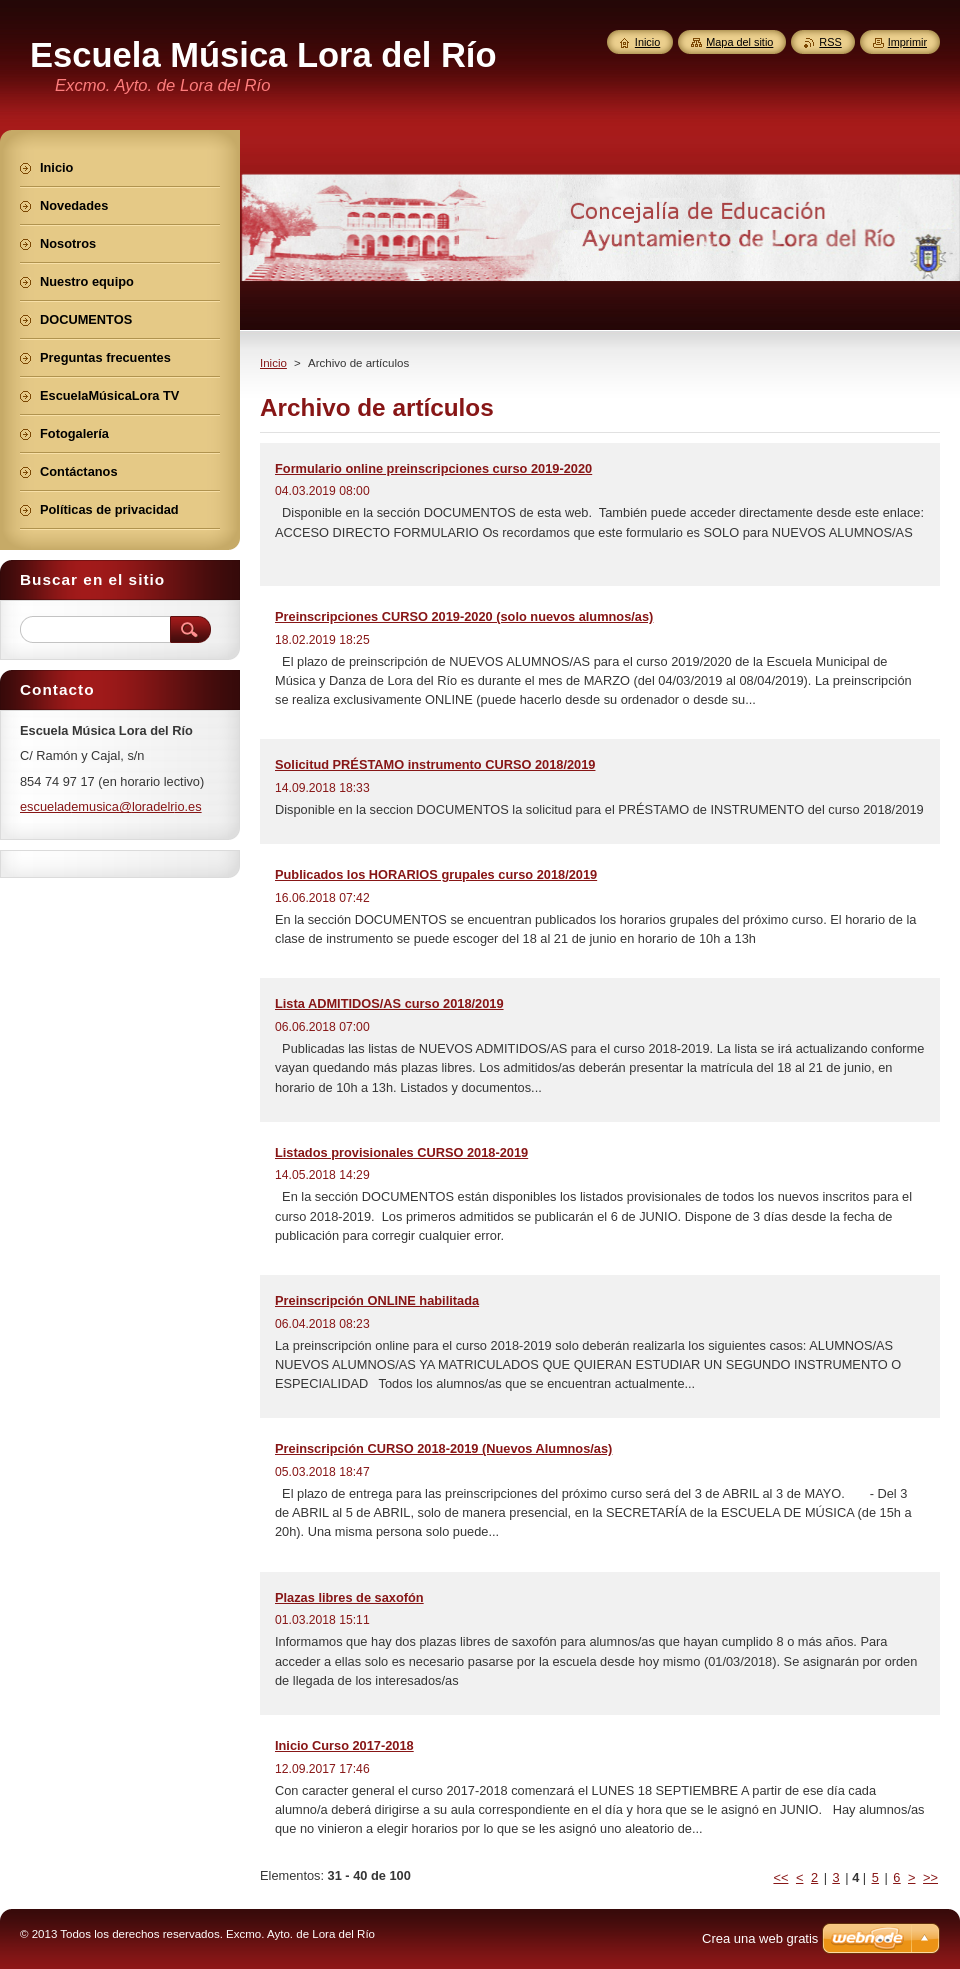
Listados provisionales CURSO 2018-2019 (401, 1152)
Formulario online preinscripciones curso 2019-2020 (433, 468)
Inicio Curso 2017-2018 (344, 1745)
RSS (830, 42)
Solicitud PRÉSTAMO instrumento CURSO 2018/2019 (435, 764)
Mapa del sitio (739, 42)
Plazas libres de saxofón (349, 1597)
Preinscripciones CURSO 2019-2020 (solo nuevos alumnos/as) (464, 616)
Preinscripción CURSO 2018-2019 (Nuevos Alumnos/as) (443, 1448)
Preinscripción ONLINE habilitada (377, 1300)
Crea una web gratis (760, 1938)
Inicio (273, 363)
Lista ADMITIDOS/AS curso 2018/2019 (389, 1003)
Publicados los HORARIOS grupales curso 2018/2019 (436, 874)
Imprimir (907, 42)
